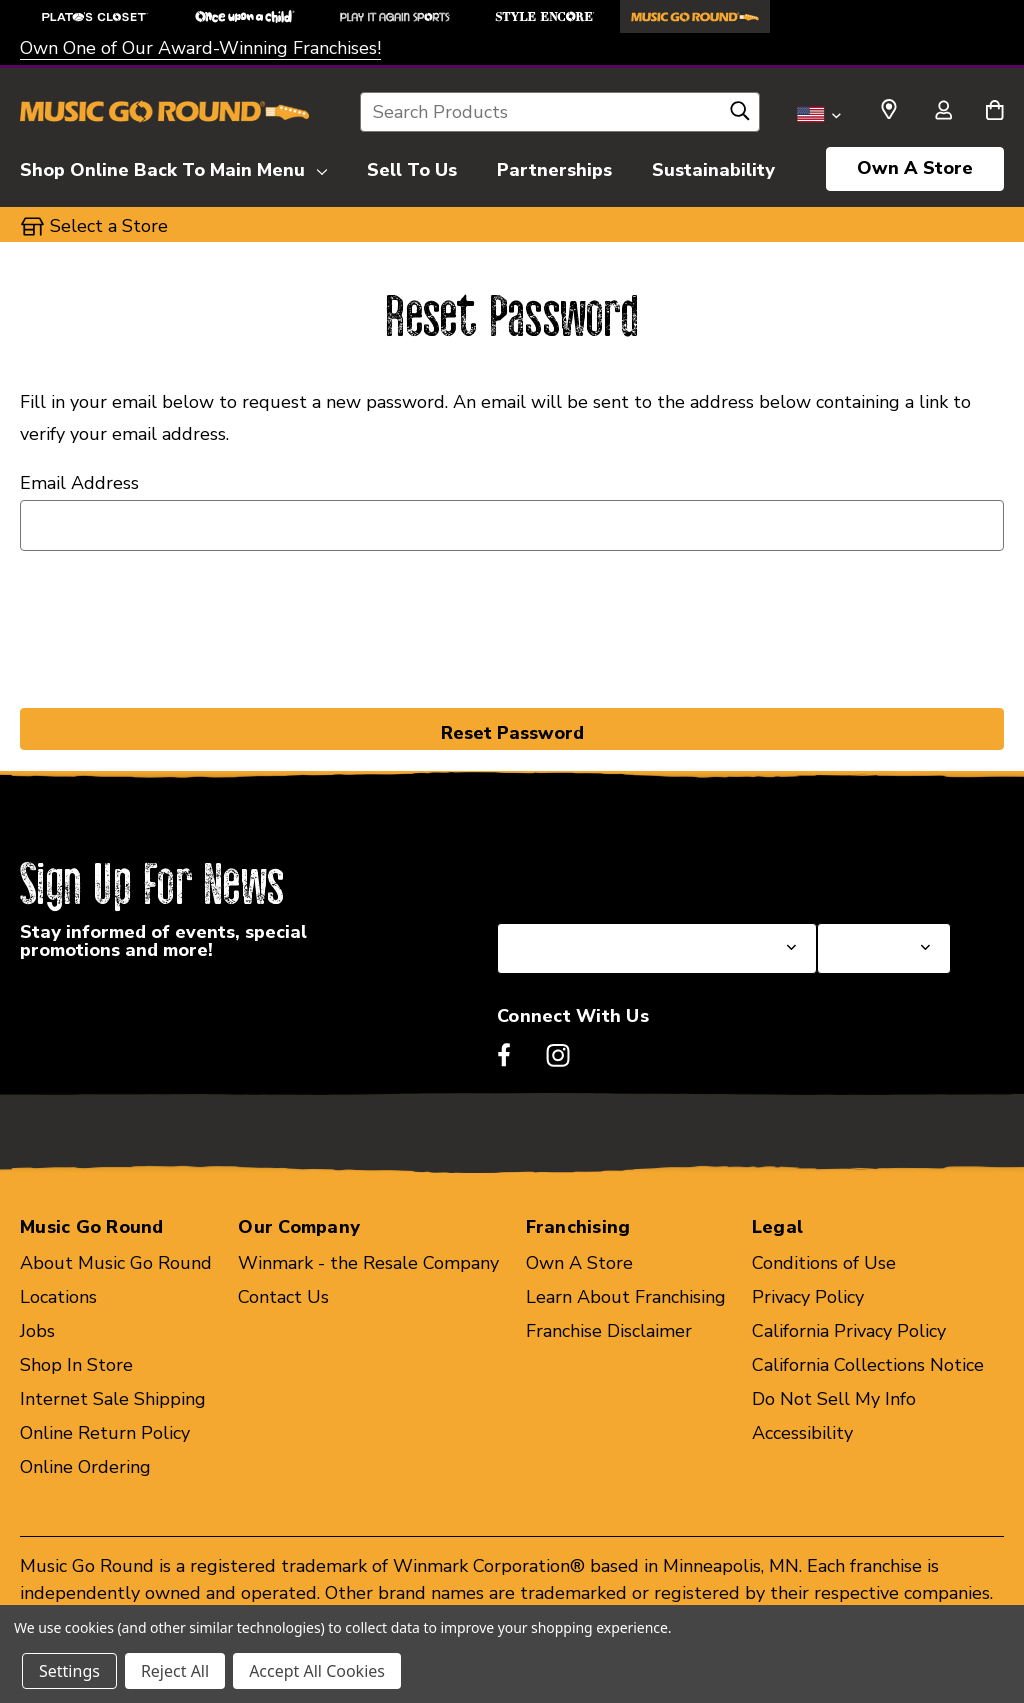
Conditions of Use (824, 1263)
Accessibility (802, 1433)
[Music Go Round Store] (695, 16)
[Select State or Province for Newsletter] (657, 948)
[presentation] (512, 626)
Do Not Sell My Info (834, 1399)
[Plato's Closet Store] (95, 16)
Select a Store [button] (109, 226)
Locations (58, 1297)
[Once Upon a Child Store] (245, 16)
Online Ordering (85, 1467)
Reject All (175, 1671)
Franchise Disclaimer (609, 1331)
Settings (69, 1671)
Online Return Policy (105, 1433)
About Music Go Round (116, 1263)
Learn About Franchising (626, 1297)
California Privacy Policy (849, 1331)
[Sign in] (943, 112)
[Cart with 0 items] (994, 112)
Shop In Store (76, 1365)
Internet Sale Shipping (113, 1399)
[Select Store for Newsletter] (884, 948)
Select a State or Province (604, 875)
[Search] (740, 116)
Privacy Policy (808, 1297)
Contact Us (283, 1297)
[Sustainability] (713, 167)
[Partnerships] (554, 167)
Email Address (79, 483)
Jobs (37, 1331)
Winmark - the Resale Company (368, 1263)
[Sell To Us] (412, 167)
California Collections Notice (868, 1365)
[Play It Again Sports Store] (395, 16)
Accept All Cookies (317, 1671)
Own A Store (915, 168)
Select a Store (876, 875)
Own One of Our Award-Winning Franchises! (200, 48)
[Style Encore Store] (545, 16)
